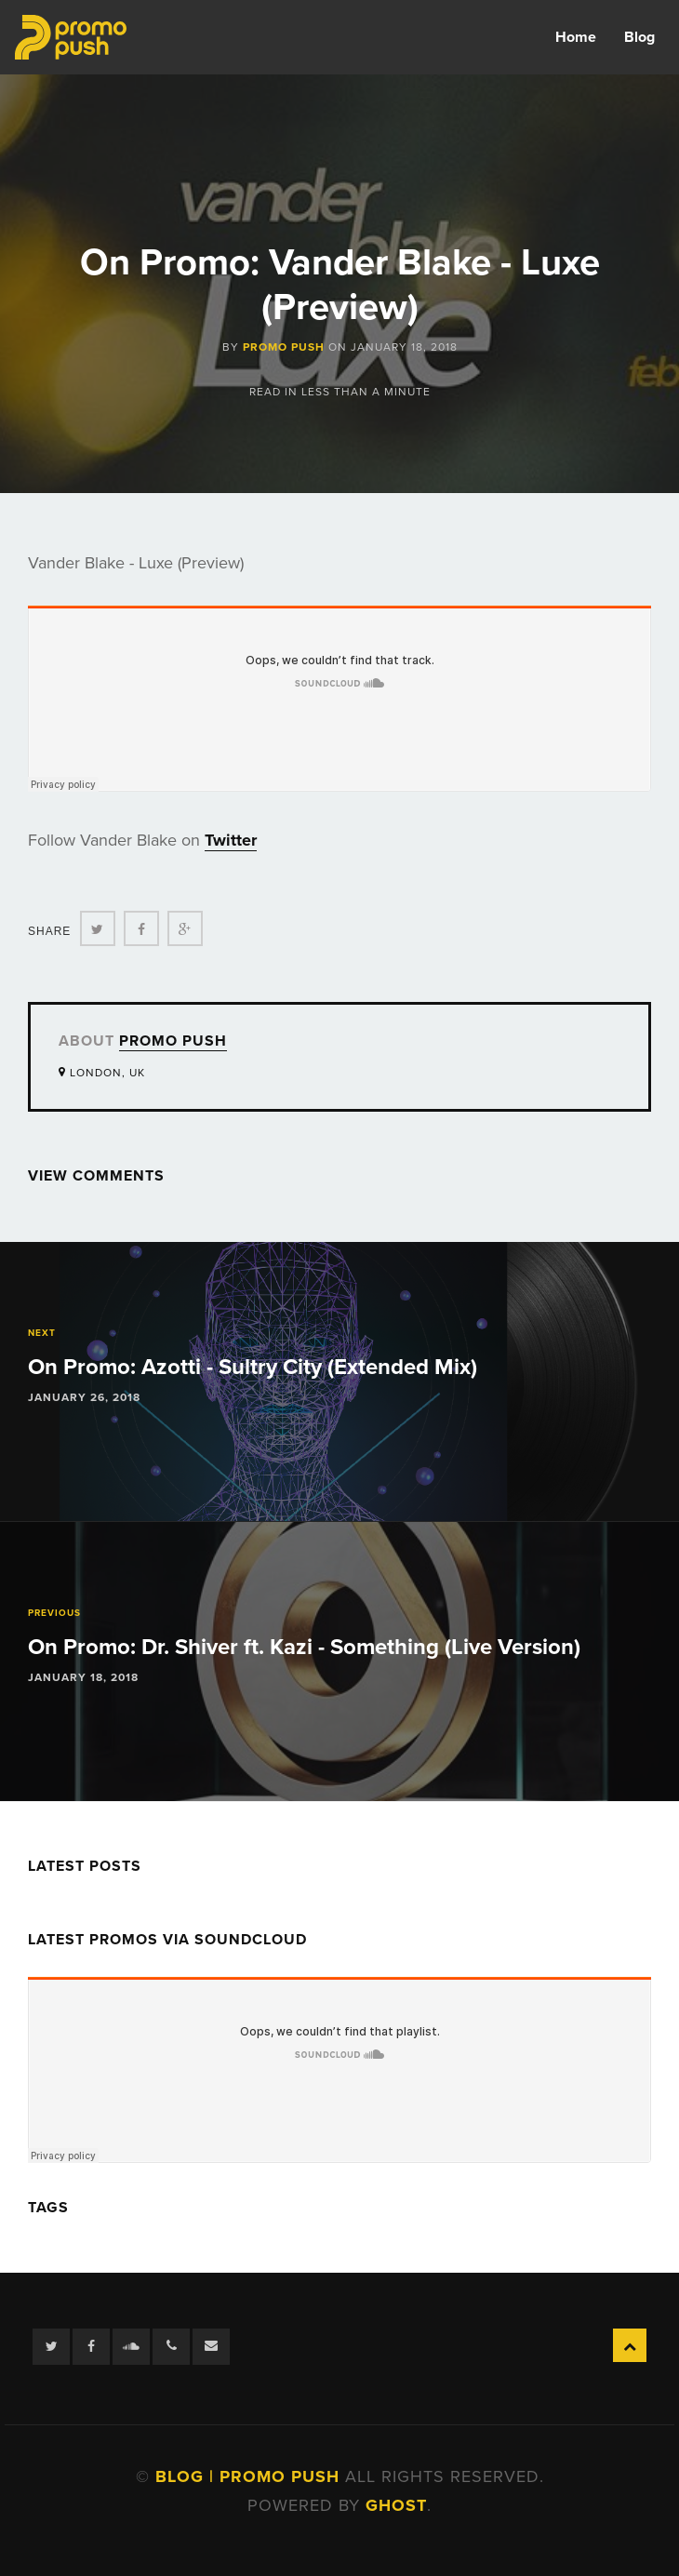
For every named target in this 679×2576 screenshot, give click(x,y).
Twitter (231, 840)
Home (575, 37)
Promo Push (284, 347)
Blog (639, 37)
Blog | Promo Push (250, 2476)
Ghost (396, 2505)
